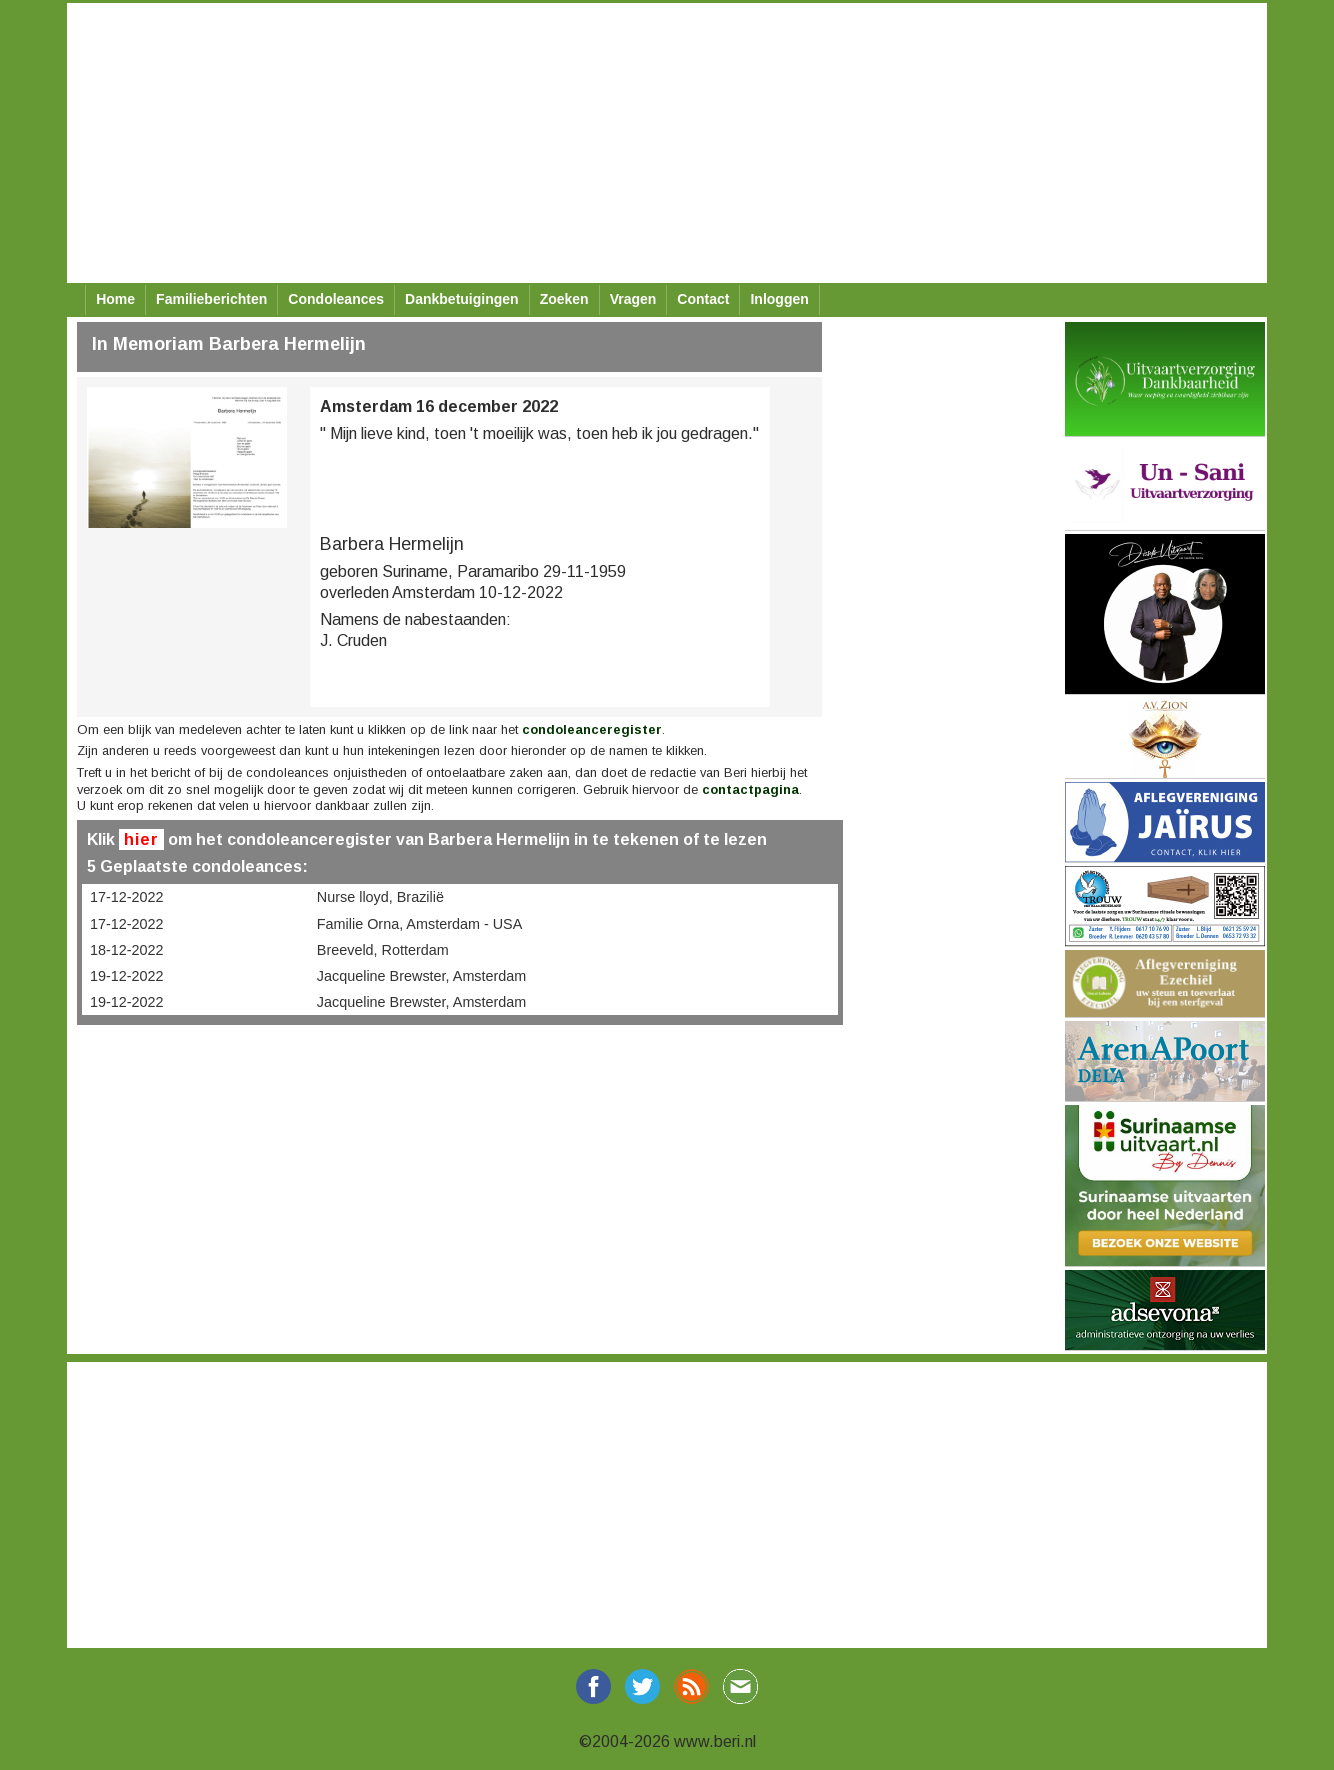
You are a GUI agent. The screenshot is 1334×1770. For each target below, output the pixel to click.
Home (115, 299)
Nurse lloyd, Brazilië (380, 897)
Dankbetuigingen (462, 299)
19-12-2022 (127, 976)
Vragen (633, 299)
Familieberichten (211, 299)
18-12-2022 (127, 950)
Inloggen (779, 299)
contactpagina (750, 789)
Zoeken (564, 299)
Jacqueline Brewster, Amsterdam (422, 976)
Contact (703, 299)
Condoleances (336, 299)
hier (141, 839)
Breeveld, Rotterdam (383, 950)
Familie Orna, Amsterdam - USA (420, 924)
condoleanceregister (592, 729)
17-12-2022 (127, 897)
